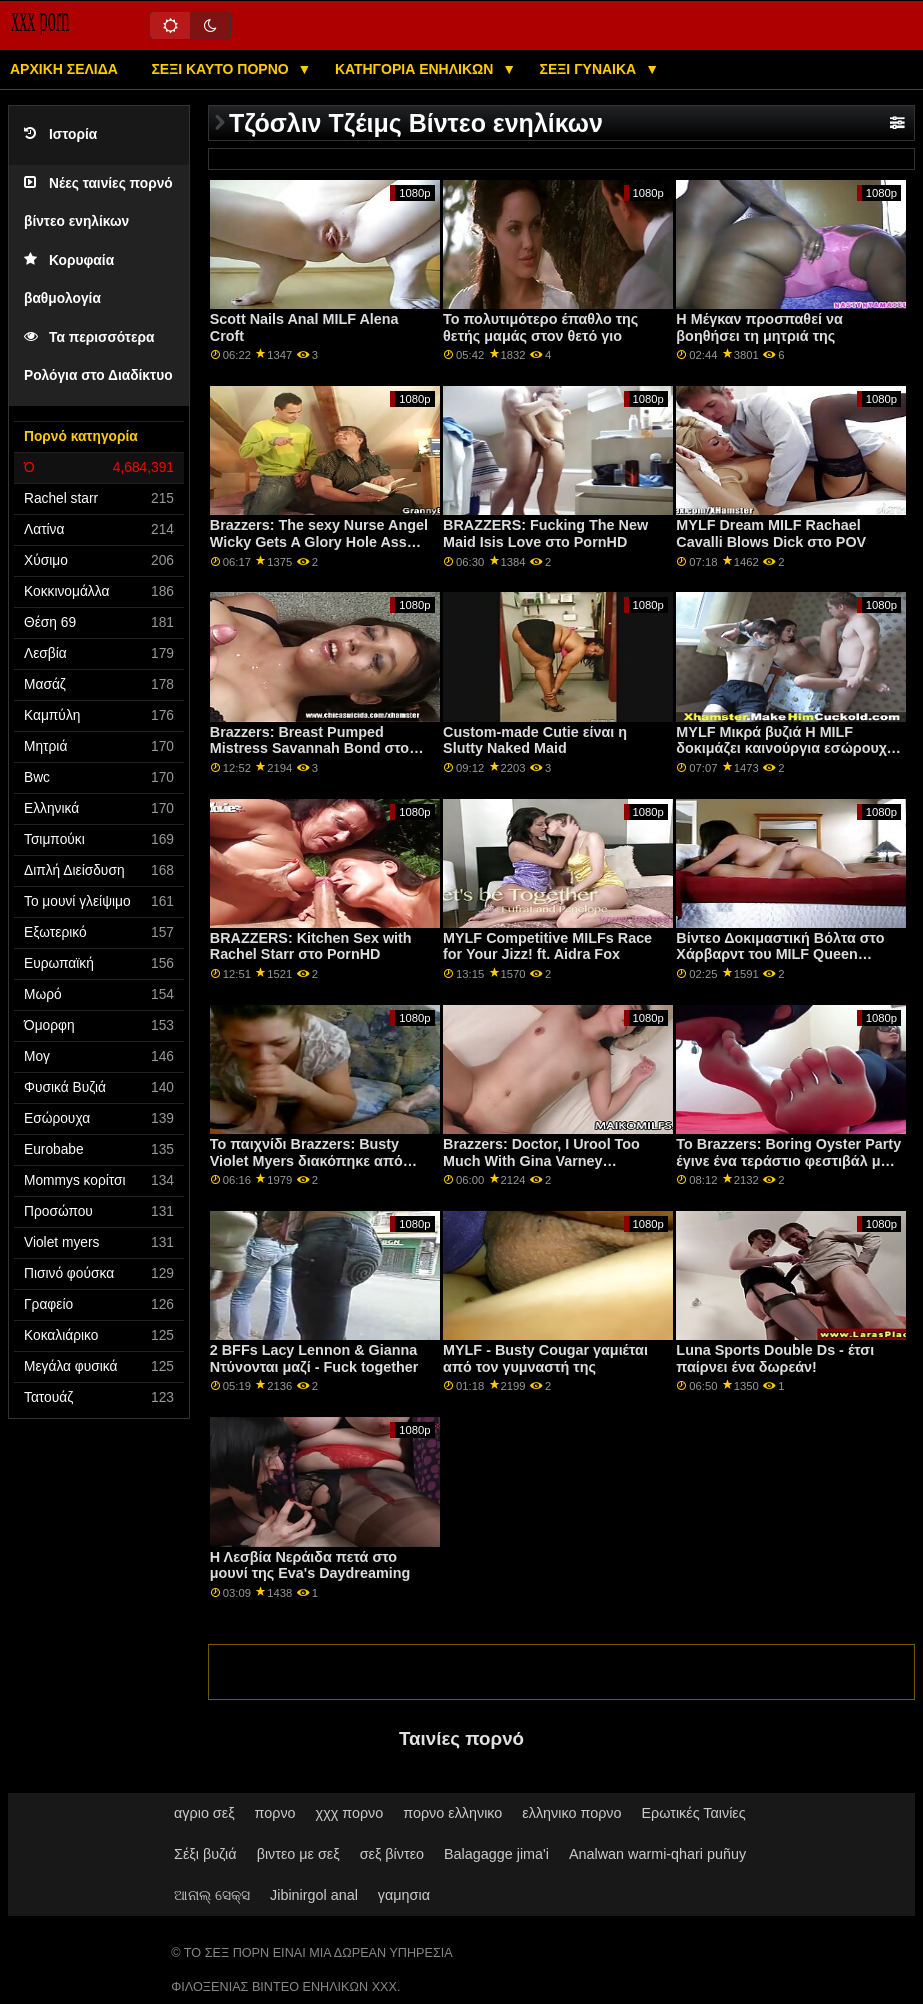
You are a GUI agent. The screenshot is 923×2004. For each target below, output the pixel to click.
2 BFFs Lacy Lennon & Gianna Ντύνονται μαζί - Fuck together (314, 1358)
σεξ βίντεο (392, 1854)
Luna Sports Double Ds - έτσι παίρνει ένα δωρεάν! (775, 1358)
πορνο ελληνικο (452, 1813)
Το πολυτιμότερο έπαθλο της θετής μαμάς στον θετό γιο (540, 327)
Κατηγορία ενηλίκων (416, 69)
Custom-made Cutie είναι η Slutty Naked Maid (535, 740)
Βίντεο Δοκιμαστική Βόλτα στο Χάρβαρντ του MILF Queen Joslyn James (780, 954)
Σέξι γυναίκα (590, 69)
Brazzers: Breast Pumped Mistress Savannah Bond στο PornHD (309, 748)
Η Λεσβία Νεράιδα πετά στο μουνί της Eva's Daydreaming (310, 1565)
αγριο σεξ (204, 1813)
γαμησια (404, 1895)
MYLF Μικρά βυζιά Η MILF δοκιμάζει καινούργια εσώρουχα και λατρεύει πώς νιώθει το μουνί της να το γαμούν (788, 757)
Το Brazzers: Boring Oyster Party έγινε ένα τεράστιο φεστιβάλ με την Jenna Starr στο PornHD (788, 1160)
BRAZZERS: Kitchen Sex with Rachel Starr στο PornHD (311, 946)
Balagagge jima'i (496, 1854)
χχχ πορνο (350, 1813)
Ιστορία (60, 134)
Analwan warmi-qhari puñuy (657, 1854)
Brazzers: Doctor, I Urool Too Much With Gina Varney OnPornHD (541, 1160)
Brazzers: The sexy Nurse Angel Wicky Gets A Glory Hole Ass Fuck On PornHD (319, 541)
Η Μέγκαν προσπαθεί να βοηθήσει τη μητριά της (759, 327)
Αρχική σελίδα (64, 69)
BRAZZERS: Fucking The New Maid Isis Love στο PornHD (545, 533)
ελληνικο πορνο (571, 1813)
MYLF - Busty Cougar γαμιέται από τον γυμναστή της (545, 1358)
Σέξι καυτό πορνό (221, 69)
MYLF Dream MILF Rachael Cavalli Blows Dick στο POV (771, 533)
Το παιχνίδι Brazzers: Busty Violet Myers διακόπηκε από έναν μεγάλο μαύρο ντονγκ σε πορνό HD (311, 1169)
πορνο (275, 1813)
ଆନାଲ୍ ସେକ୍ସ (212, 1895)
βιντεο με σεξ (298, 1854)
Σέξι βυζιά (205, 1854)
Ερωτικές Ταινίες (693, 1813)
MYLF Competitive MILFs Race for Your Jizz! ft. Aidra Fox (547, 946)
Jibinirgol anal (314, 1895)
